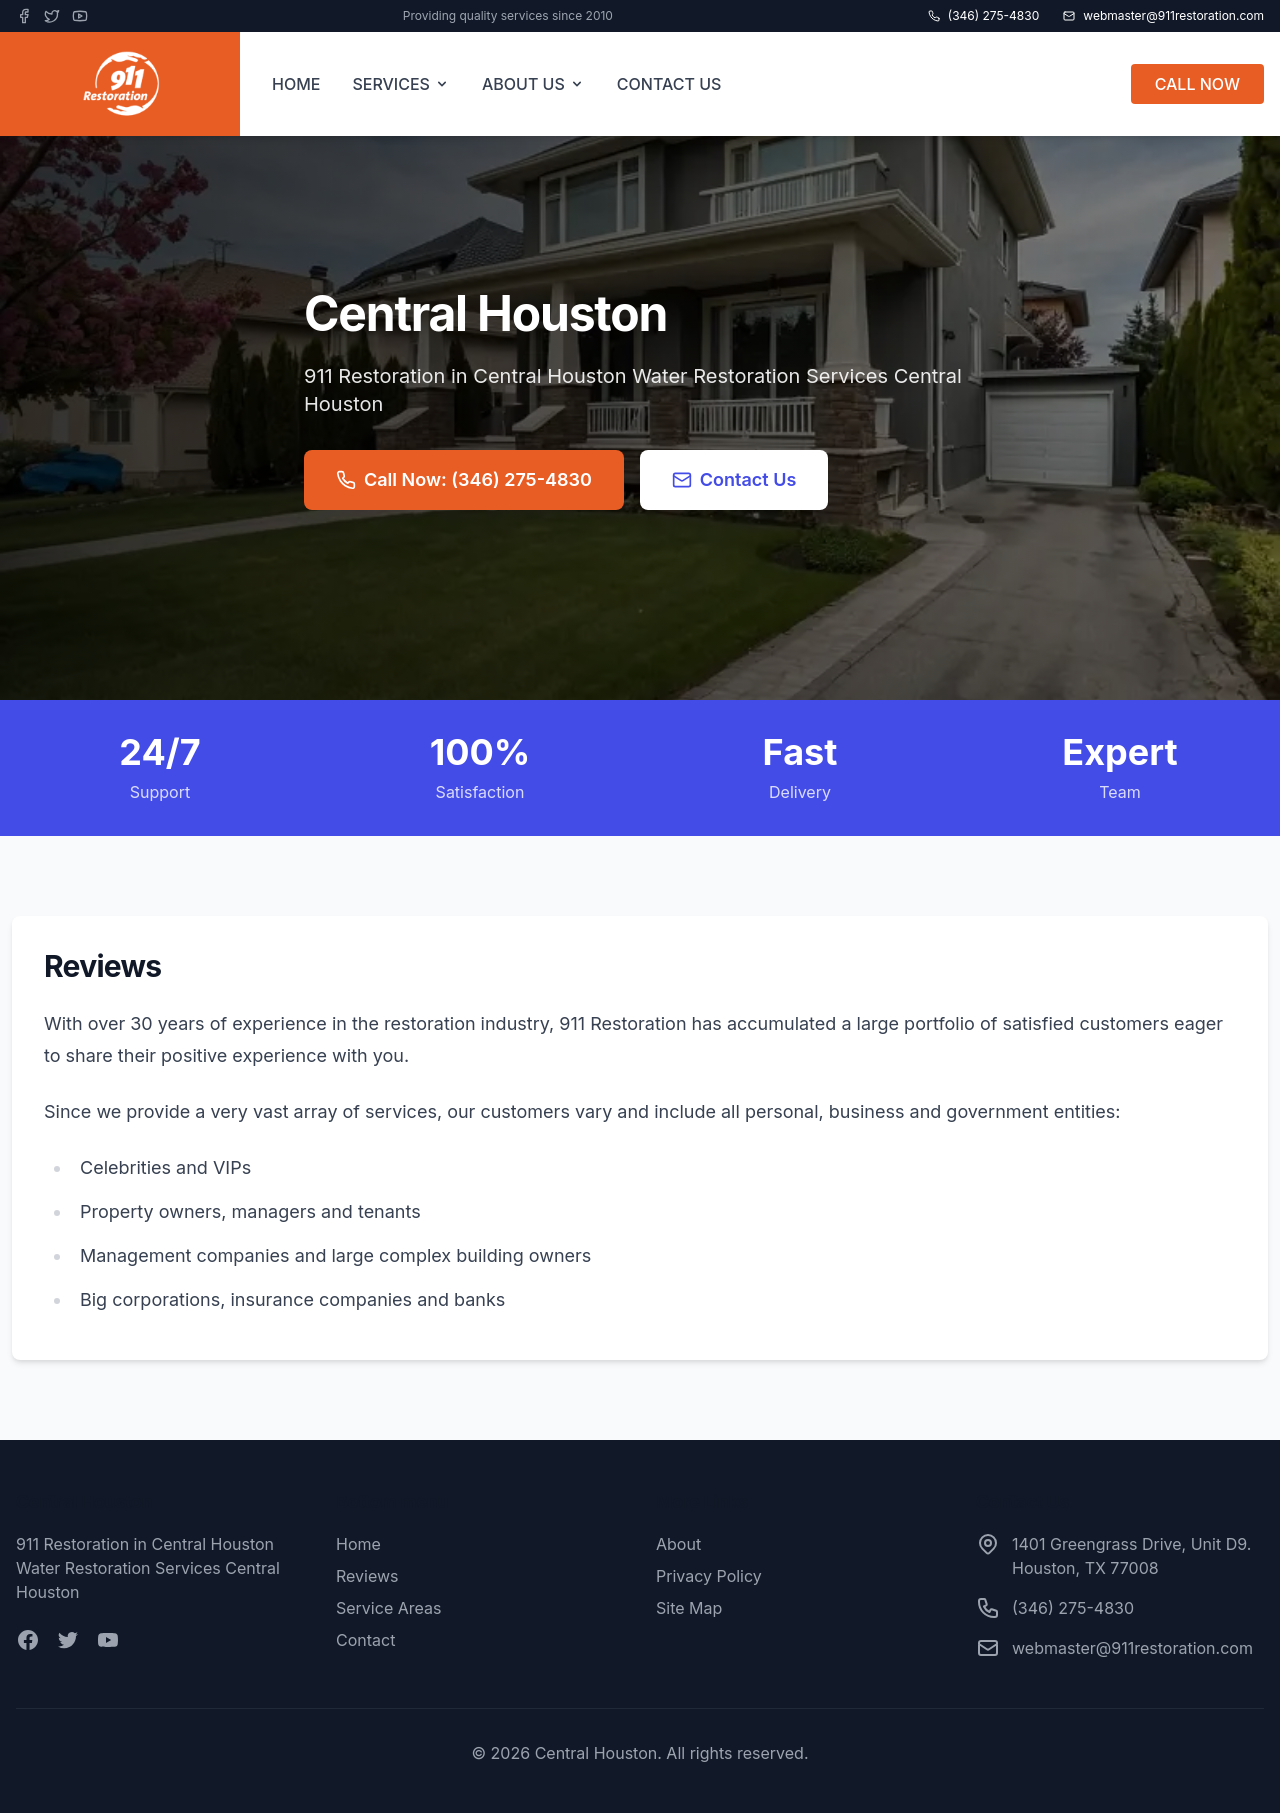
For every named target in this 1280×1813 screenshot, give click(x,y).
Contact (365, 1640)
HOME (296, 84)
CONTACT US (669, 84)
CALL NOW (1197, 84)
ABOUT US (533, 84)
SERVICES (401, 84)
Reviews (367, 1576)
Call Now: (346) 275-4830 (464, 479)
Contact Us (734, 479)
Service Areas (388, 1608)
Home (358, 1544)
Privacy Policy (709, 1576)
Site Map (689, 1608)
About (678, 1544)
